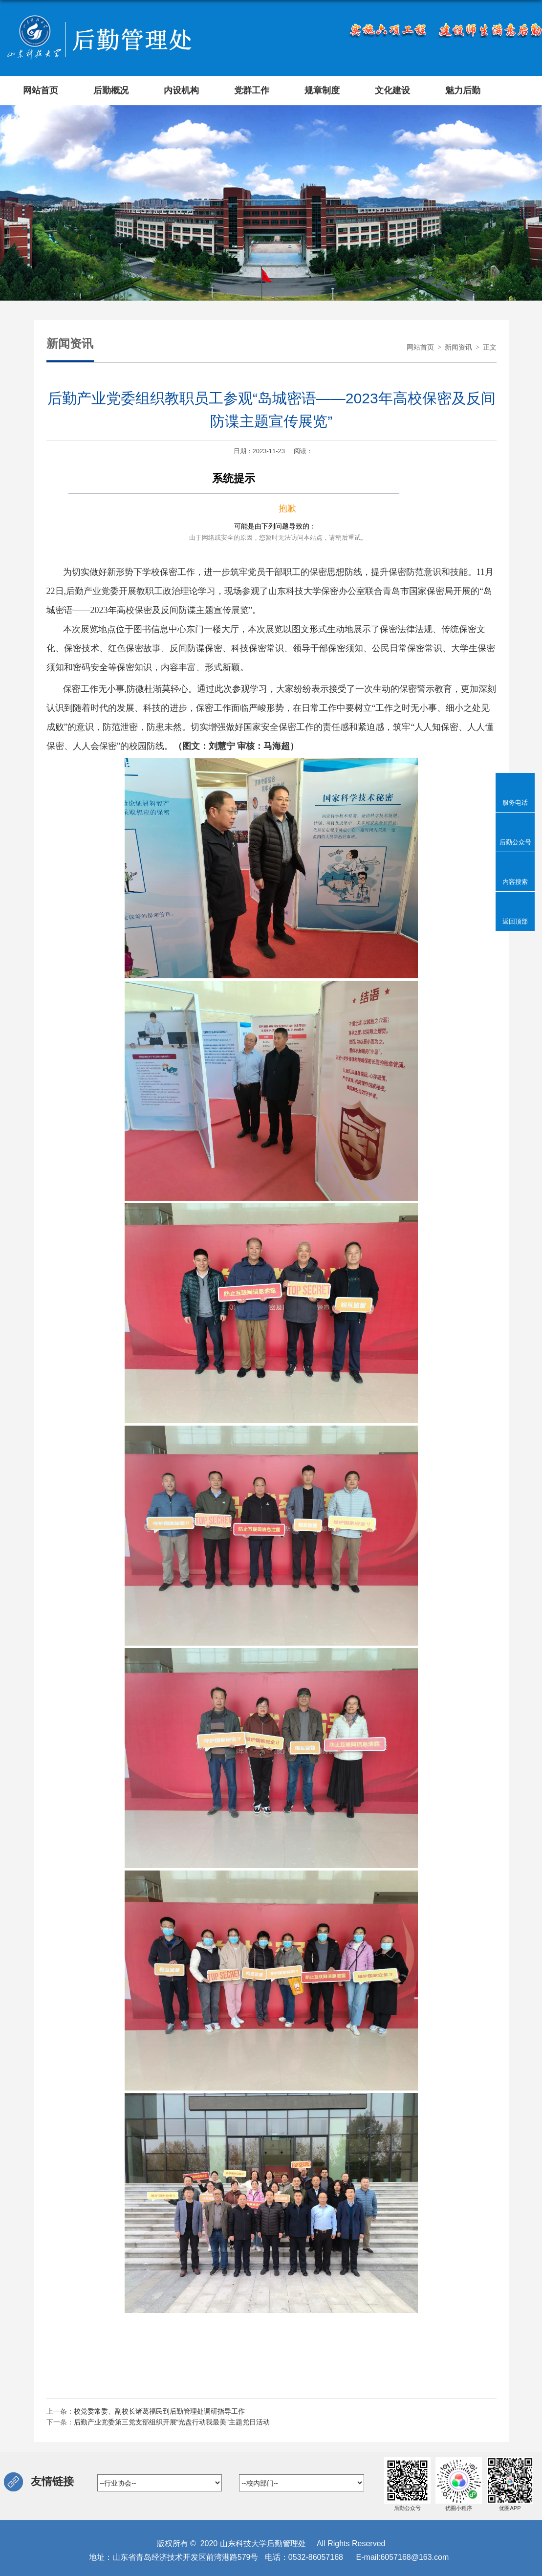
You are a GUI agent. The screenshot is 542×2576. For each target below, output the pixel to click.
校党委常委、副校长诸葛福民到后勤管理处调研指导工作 (159, 2411)
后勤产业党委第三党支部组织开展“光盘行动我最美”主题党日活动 (172, 2422)
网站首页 (420, 347)
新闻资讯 (458, 347)
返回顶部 (515, 921)
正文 (490, 347)
